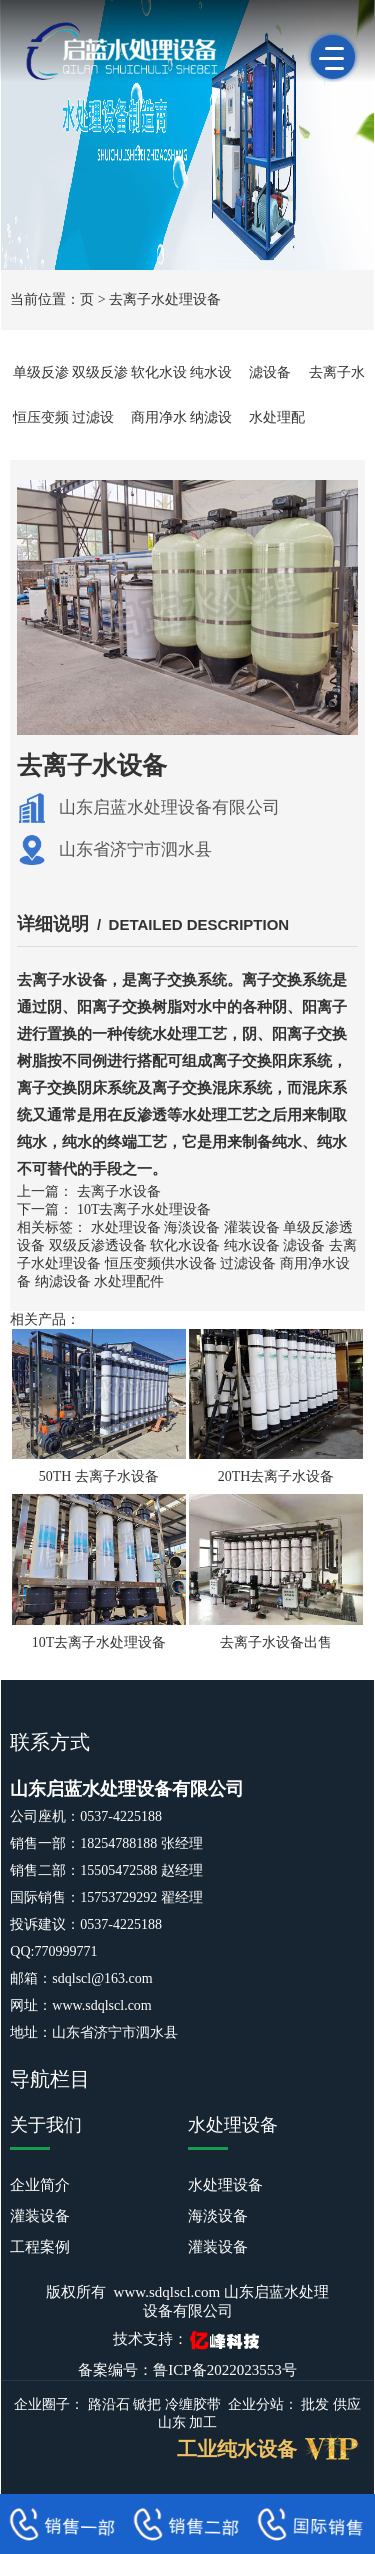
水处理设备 (126, 1227)
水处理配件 (129, 1281)
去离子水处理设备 (165, 299)
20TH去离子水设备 (276, 1476)
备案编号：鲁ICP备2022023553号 (187, 2370)
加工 (203, 2422)
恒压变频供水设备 (161, 1263)
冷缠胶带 (193, 2404)
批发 (315, 2404)
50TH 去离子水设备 (99, 1476)
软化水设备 (185, 1245)
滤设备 (270, 372)
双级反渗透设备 (98, 1245)
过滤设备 (248, 1263)
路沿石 (109, 2404)
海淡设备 (192, 1227)
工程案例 (40, 2247)
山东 (172, 2422)
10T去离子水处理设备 (144, 1209)
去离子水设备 (119, 1191)
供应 (347, 2404)
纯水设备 (252, 1245)
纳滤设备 (63, 1281)
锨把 (147, 2404)
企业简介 (40, 2185)
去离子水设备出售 (276, 1642)
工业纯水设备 (237, 2449)
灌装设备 (252, 1227)
